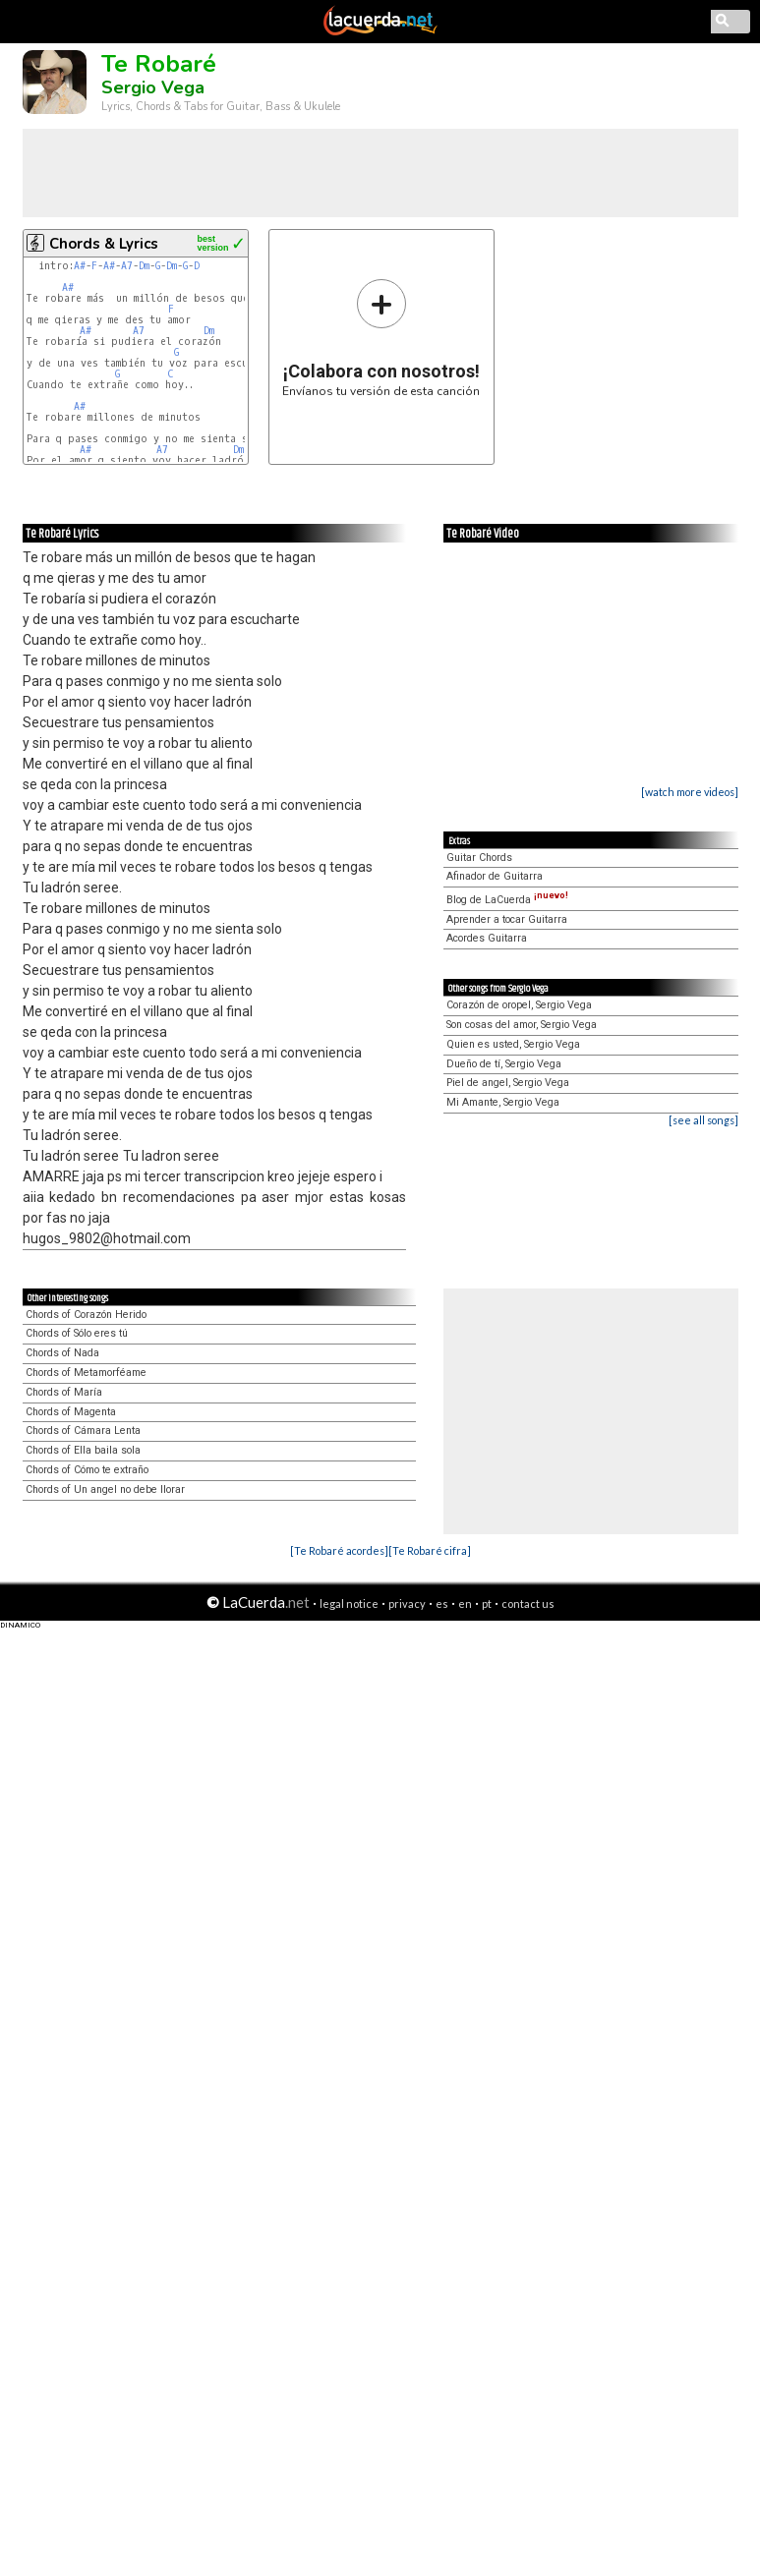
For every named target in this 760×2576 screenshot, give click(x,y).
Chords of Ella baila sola (83, 1450)
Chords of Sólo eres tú (77, 1333)
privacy (407, 1603)
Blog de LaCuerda (507, 899)
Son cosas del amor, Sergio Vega (521, 1024)
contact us (528, 1603)
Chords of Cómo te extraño (87, 1469)
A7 (127, 265)
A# (80, 265)
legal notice (349, 1603)
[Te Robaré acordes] (339, 1550)
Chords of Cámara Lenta (83, 1430)
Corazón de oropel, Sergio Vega (519, 1005)
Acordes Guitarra (486, 938)
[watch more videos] (689, 791)
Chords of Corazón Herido (86, 1314)
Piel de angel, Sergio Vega (507, 1082)
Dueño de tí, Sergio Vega (503, 1064)
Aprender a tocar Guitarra (506, 919)
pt (487, 1603)
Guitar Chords (479, 857)
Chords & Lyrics (103, 244)
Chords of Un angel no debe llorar (105, 1489)
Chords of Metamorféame (86, 1372)
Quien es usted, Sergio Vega (513, 1044)
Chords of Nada (62, 1352)
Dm (144, 265)
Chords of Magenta (71, 1411)
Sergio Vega (153, 87)
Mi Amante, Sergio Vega (502, 1102)
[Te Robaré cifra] (429, 1550)
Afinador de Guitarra (494, 876)
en (465, 1603)
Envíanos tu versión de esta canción (381, 337)
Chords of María (64, 1392)
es (442, 1603)
